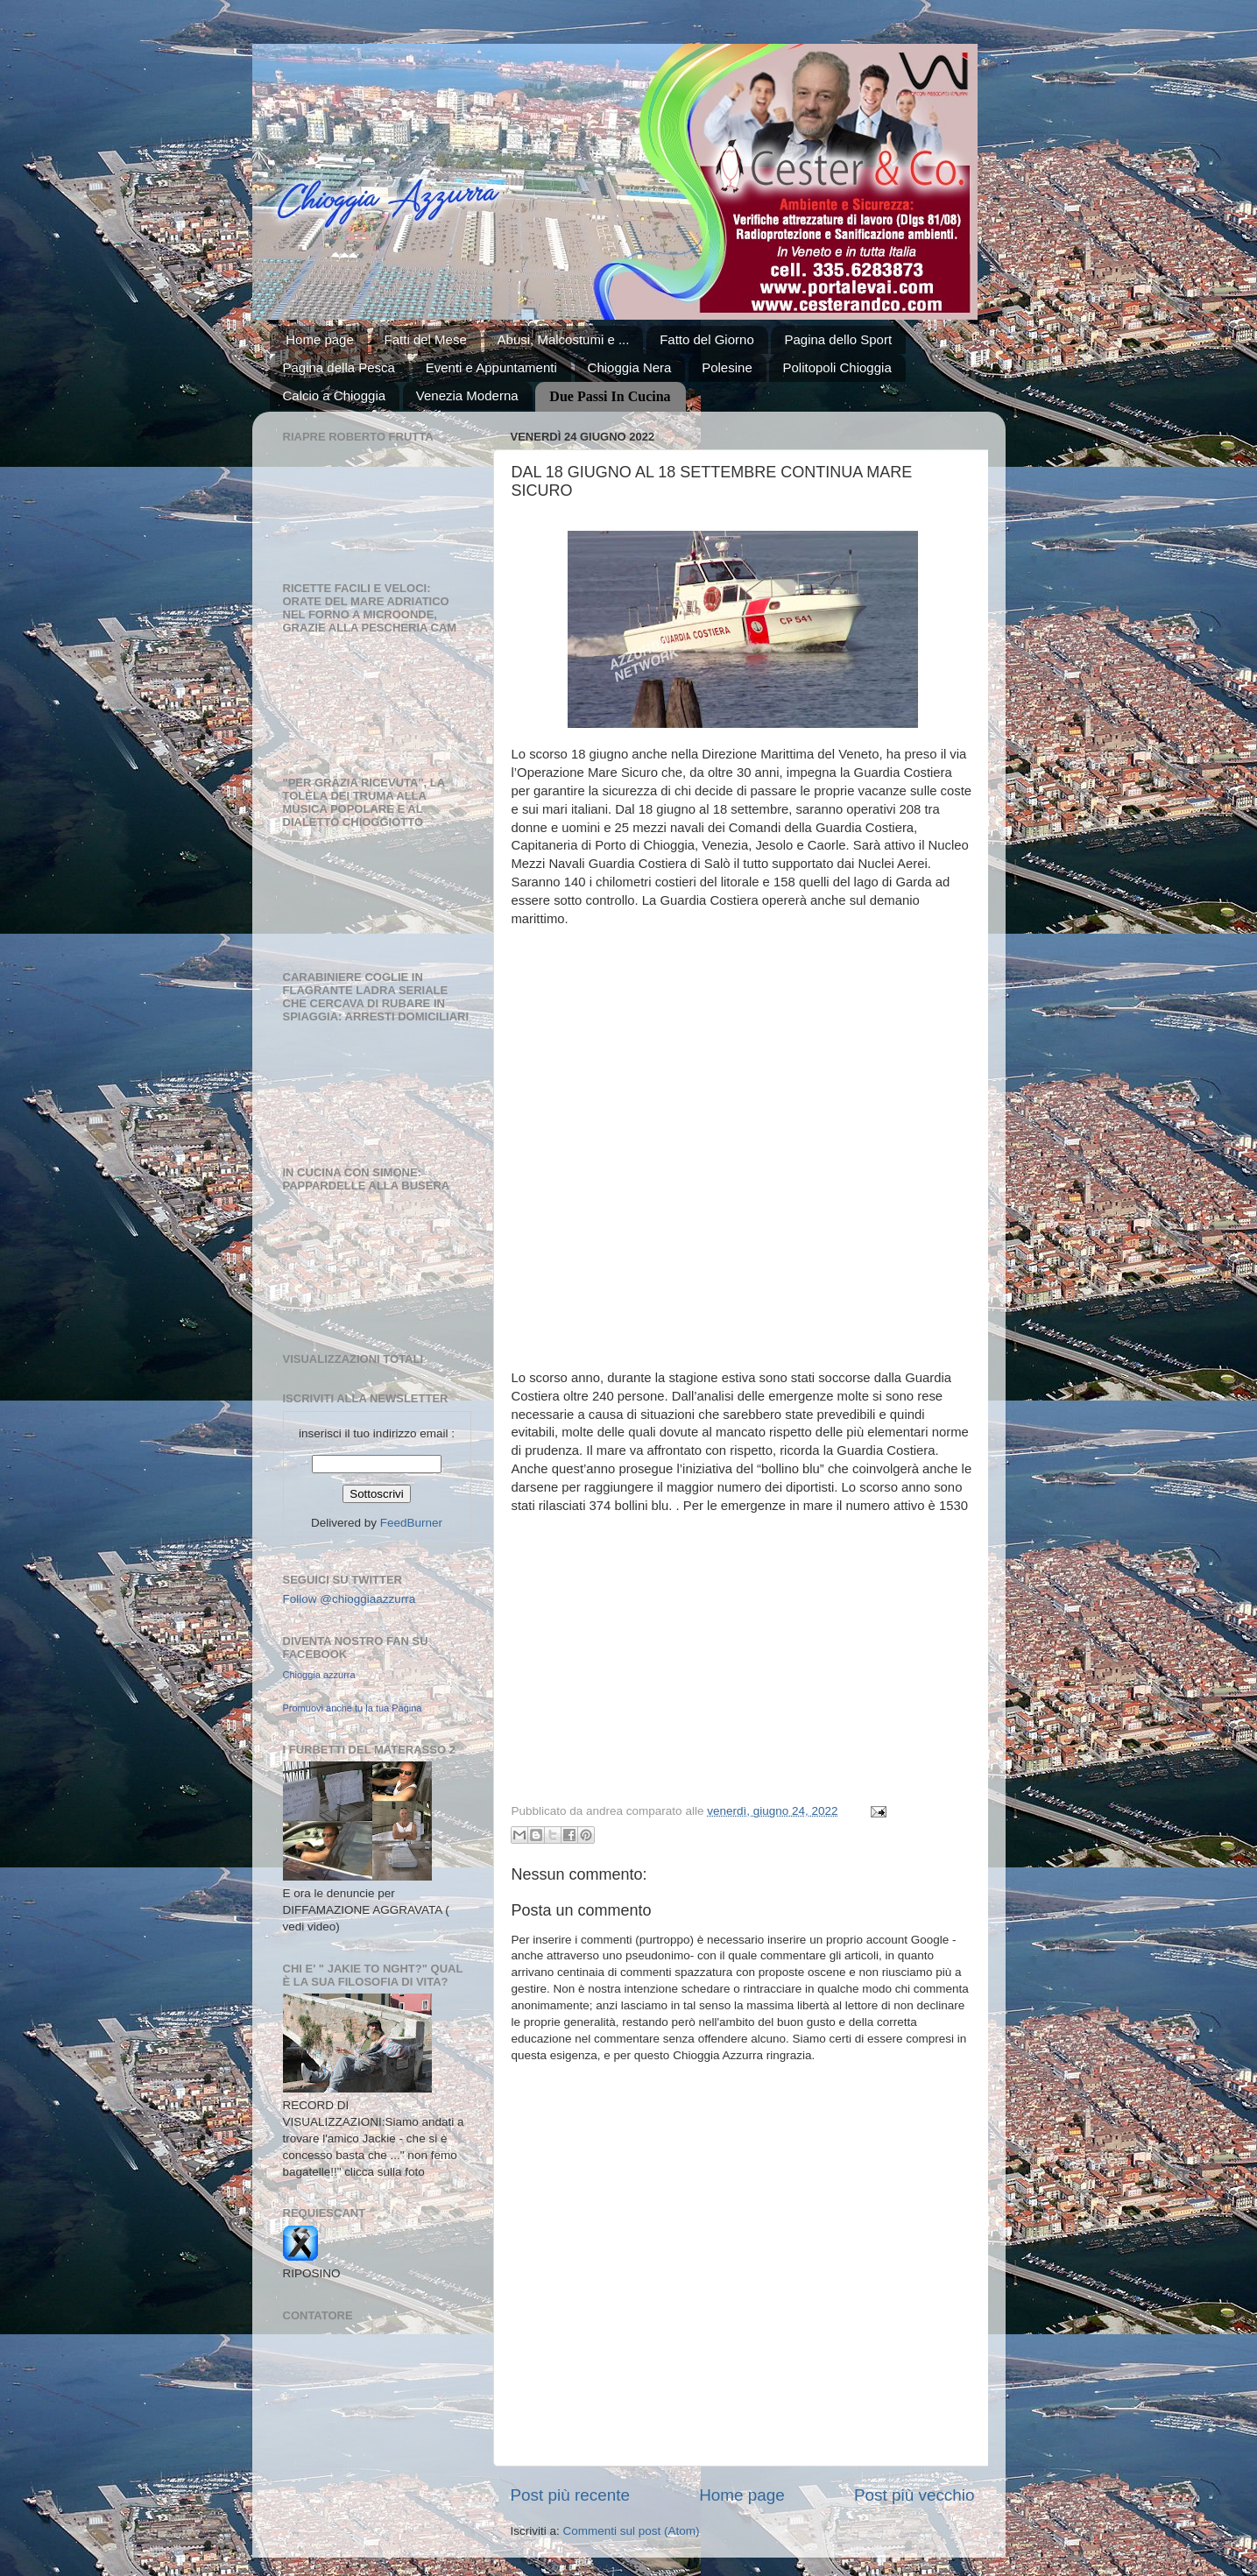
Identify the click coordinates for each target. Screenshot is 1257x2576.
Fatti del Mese (426, 339)
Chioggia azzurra (319, 1674)
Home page (320, 339)
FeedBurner (411, 1522)
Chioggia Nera (630, 367)
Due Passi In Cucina (609, 396)
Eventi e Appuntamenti (491, 367)
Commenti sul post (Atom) (631, 2530)
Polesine (727, 367)
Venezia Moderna (467, 395)
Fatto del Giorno (707, 339)
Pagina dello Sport (838, 339)
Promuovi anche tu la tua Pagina (352, 1708)
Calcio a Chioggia (334, 395)
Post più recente (571, 2495)
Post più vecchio (914, 2495)
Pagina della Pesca (339, 367)
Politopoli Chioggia (836, 367)
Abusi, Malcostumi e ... (564, 339)
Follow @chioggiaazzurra (349, 1599)
